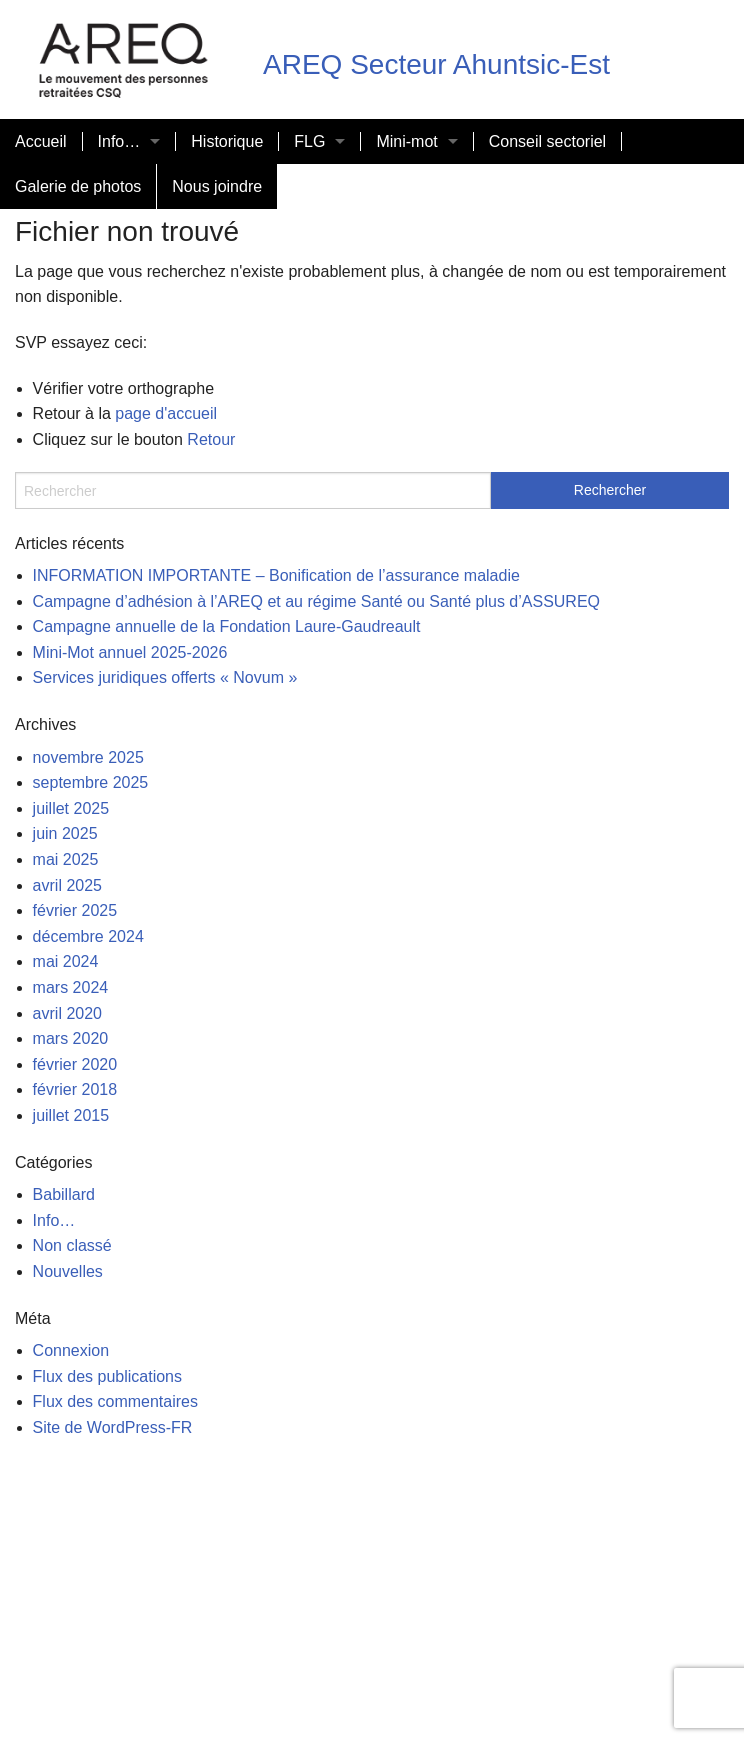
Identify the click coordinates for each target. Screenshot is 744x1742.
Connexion (71, 1350)
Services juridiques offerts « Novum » (165, 677)
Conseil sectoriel (547, 141)
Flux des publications (107, 1376)
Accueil (41, 141)
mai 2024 (66, 961)
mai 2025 (66, 859)
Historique (227, 141)
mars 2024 (71, 987)
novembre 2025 (88, 757)
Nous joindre (217, 186)
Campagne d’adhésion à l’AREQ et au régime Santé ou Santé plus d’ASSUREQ (316, 601)
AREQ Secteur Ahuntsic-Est (436, 64)
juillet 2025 (71, 808)
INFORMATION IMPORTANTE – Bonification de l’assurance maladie (276, 575)
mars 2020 (71, 1038)
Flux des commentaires (115, 1401)
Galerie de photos (78, 186)
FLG (309, 141)
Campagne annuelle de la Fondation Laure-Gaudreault (227, 626)
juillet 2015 (71, 1115)
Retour (211, 439)
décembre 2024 (88, 936)
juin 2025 (65, 833)
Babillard (64, 1194)
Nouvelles (68, 1271)
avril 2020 (67, 1013)
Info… (119, 141)
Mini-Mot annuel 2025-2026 (130, 652)
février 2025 (75, 910)
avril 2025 (67, 885)
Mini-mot (406, 141)
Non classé (72, 1245)
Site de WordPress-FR (113, 1427)
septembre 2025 (91, 782)
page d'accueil (166, 413)
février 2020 (75, 1064)
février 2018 (75, 1089)
